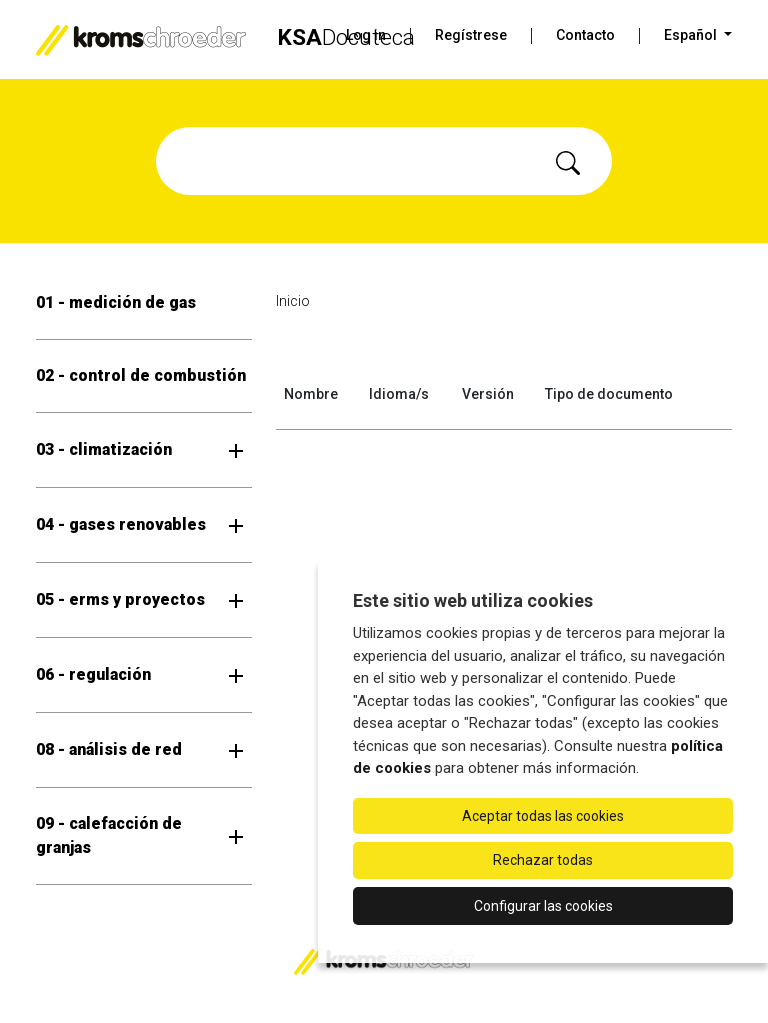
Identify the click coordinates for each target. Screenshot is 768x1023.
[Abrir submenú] (236, 450)
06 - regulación (93, 674)
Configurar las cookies (543, 906)
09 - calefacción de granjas (109, 835)
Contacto (585, 35)
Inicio (293, 301)
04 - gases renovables (121, 524)
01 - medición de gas (116, 302)
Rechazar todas (543, 860)
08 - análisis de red (109, 749)
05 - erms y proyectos (120, 599)
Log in (366, 35)
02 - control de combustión (141, 375)
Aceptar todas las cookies (543, 816)
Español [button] (692, 35)
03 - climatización (104, 449)
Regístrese (471, 35)
